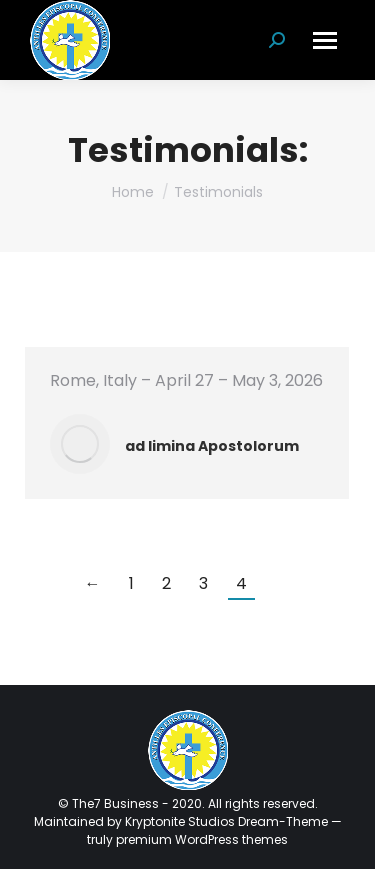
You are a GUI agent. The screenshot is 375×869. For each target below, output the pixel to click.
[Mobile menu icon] (325, 40)
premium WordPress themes (202, 839)
